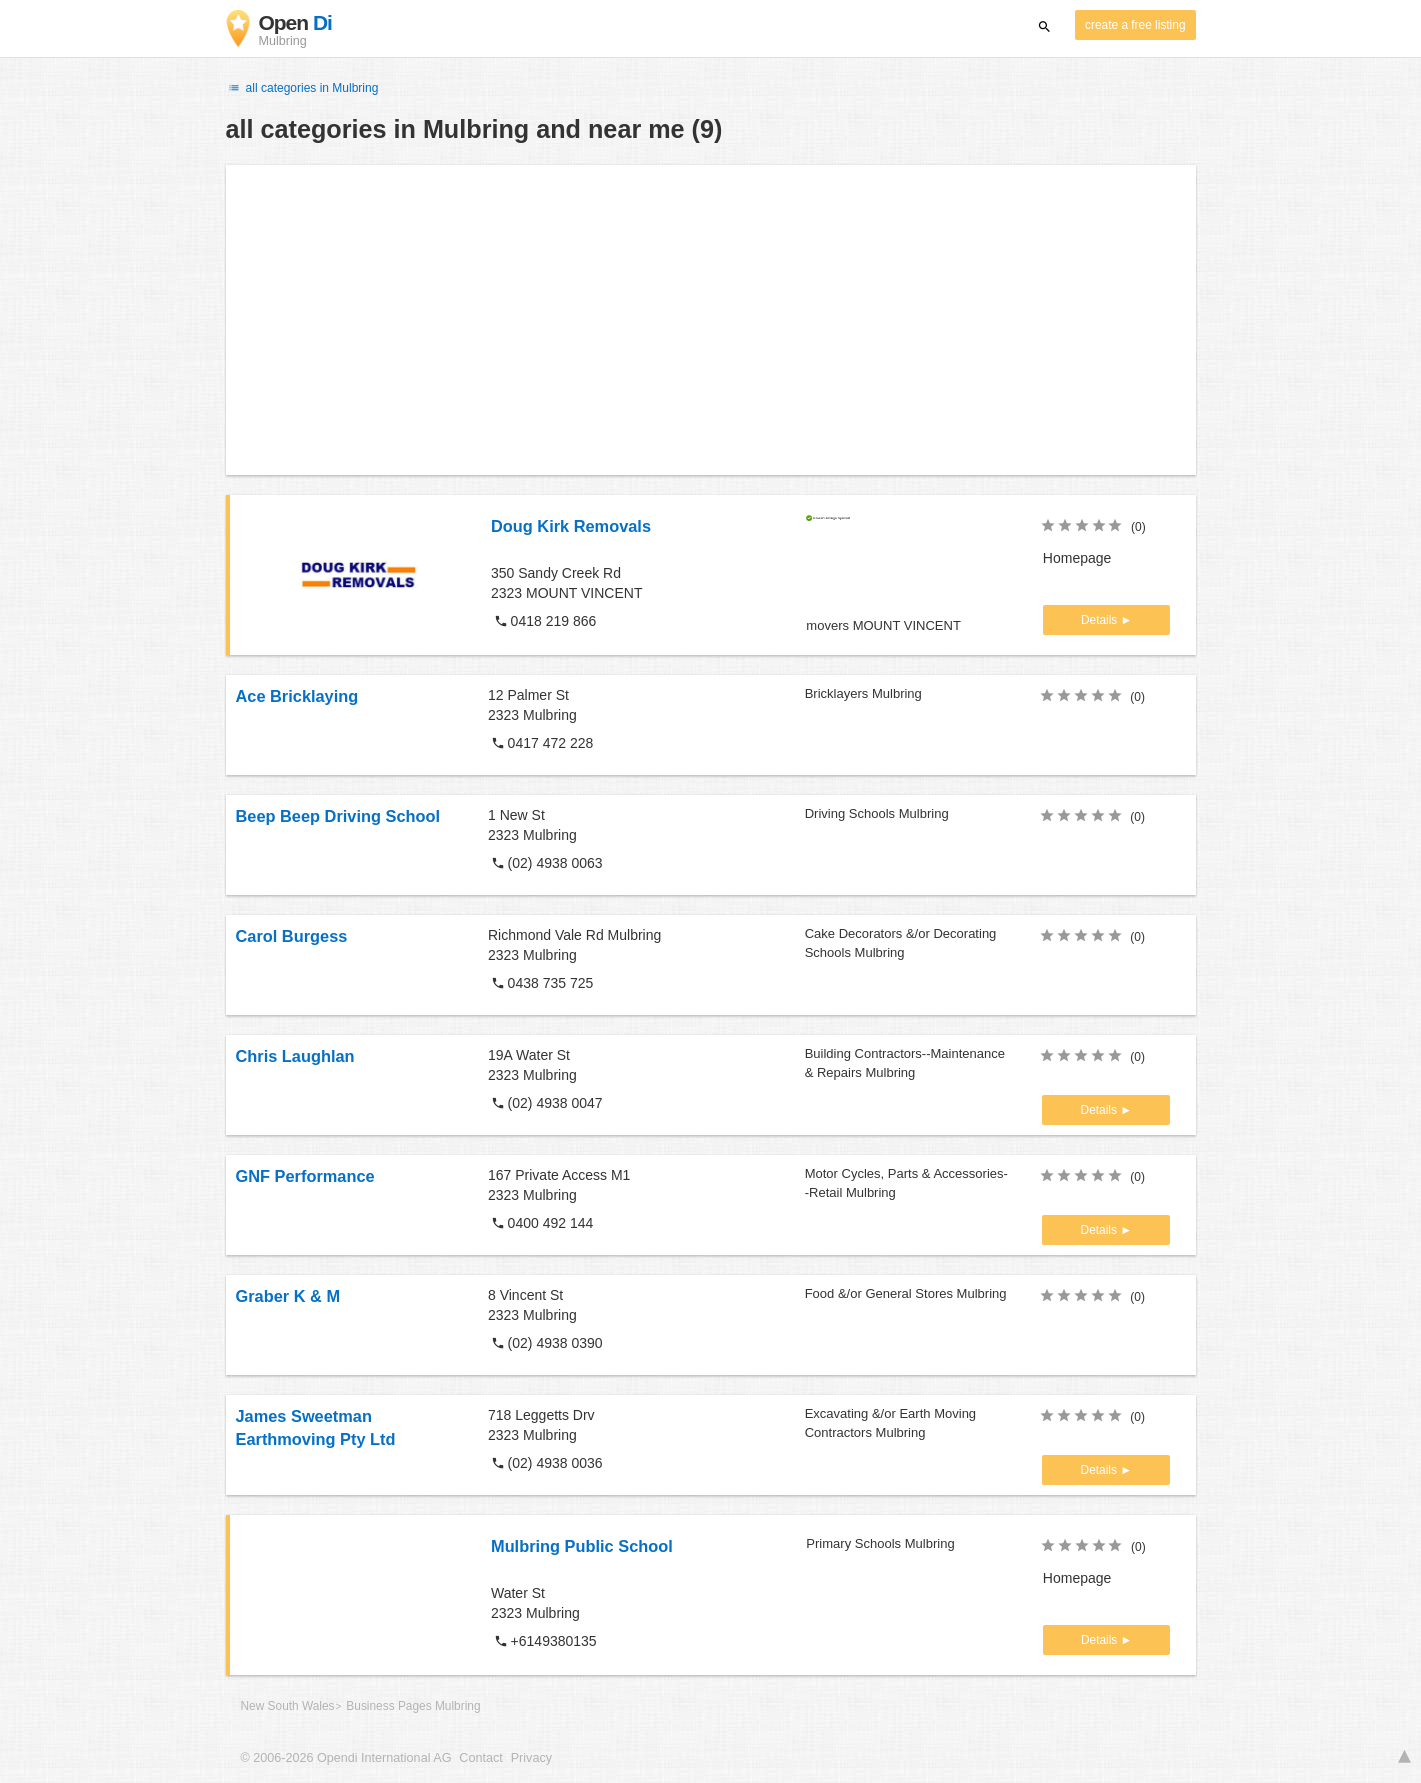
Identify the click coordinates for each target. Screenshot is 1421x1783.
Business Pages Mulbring (413, 1706)
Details (1101, 620)
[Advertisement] (711, 320)
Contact (480, 1758)
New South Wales (288, 1706)
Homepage (1077, 558)
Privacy (531, 1758)
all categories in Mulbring (302, 88)
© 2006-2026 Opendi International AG (346, 1758)
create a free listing (1135, 25)
